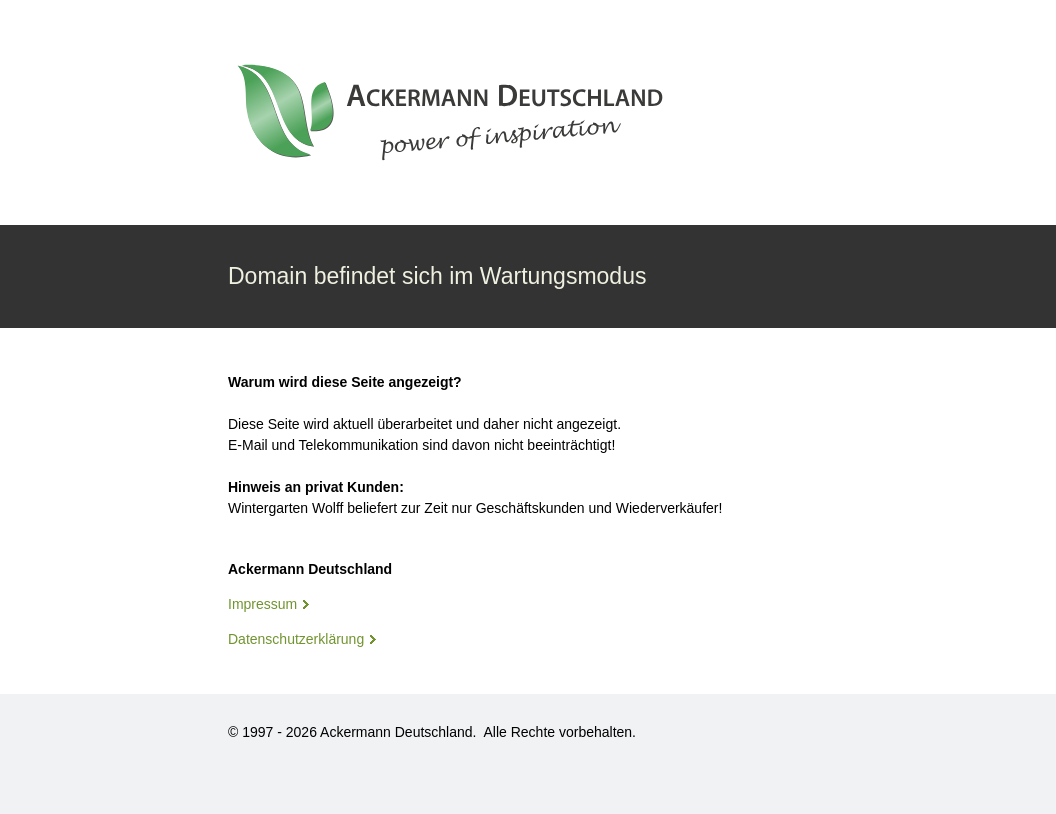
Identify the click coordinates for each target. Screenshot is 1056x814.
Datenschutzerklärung (296, 639)
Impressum (262, 604)
